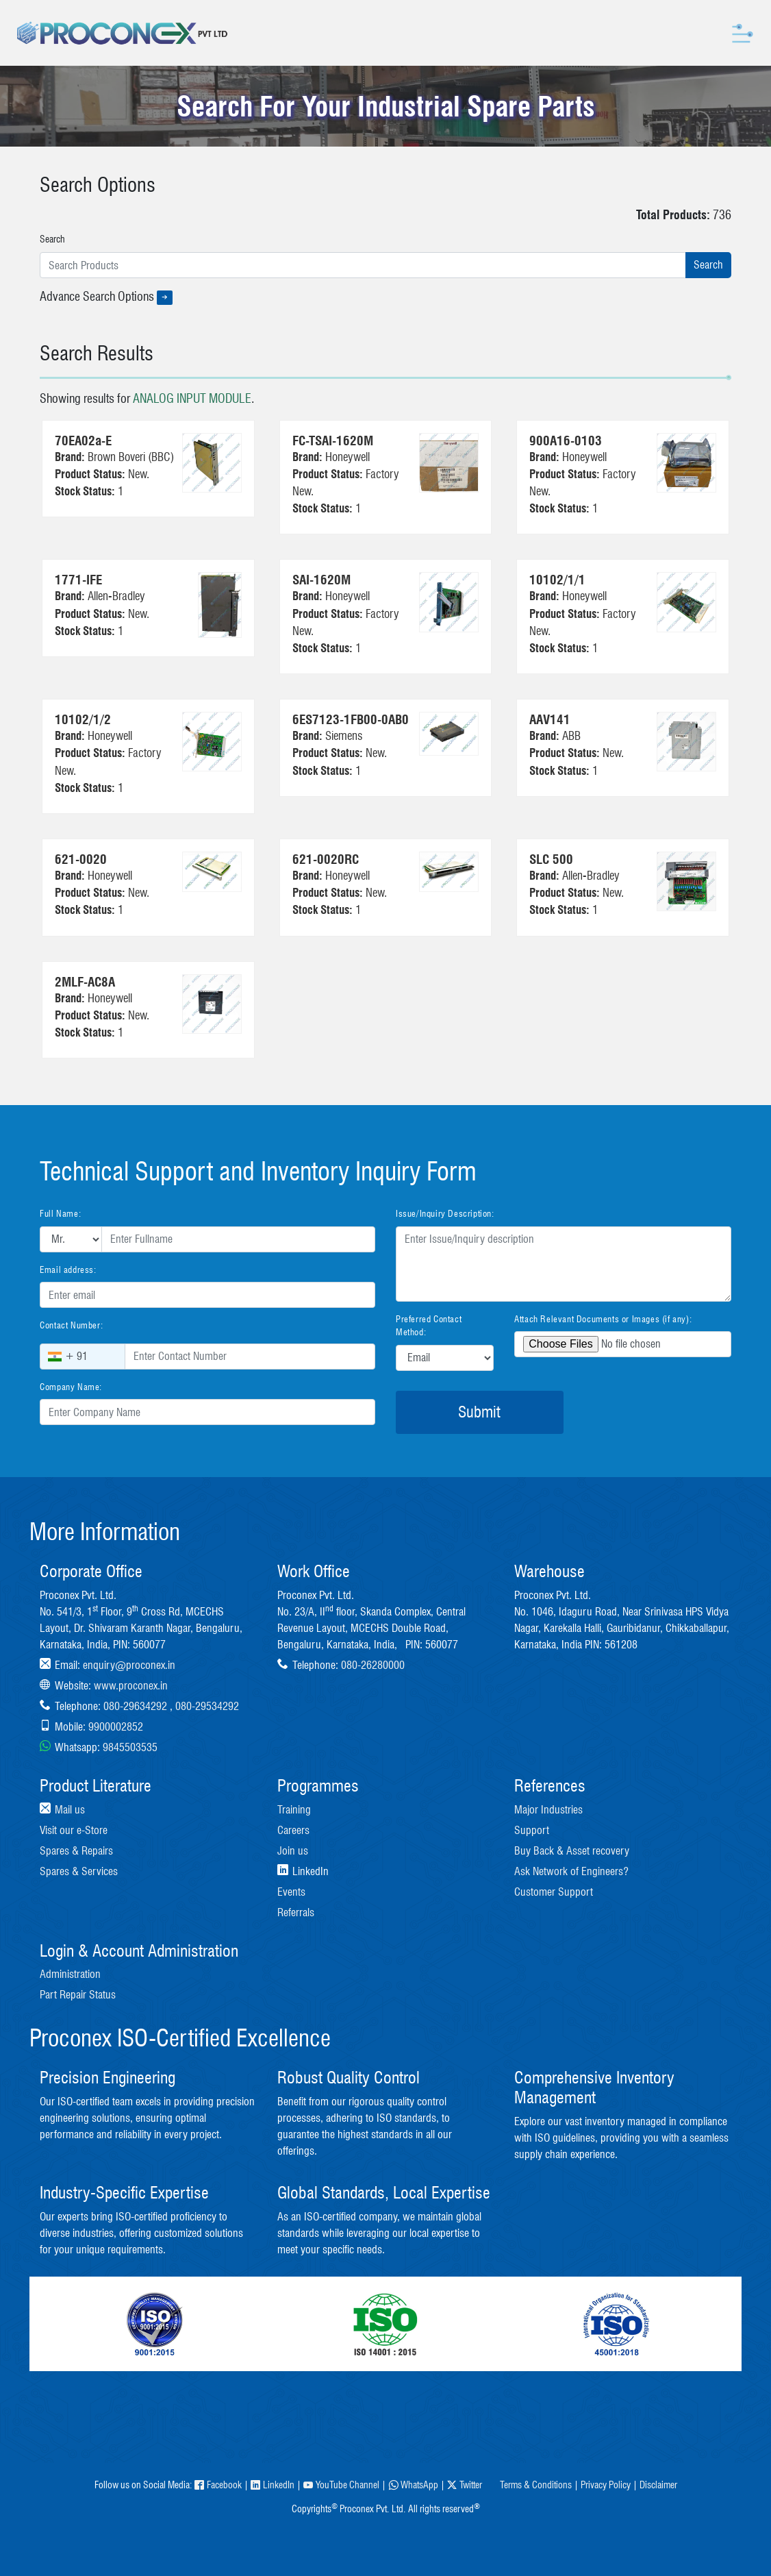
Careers (293, 1830)
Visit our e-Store (74, 1830)
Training (294, 1809)
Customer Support (553, 1891)
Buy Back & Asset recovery (571, 1850)
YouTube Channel (341, 2484)
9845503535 (130, 1747)
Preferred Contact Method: (429, 1325)
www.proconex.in (131, 1685)
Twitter (464, 2484)
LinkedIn (272, 2484)
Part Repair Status (78, 1994)
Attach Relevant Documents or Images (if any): (603, 1318)
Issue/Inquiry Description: (445, 1213)
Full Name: (60, 1213)
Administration (70, 1974)
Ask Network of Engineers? (571, 1871)
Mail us (70, 1809)
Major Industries (548, 1809)
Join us (292, 1850)
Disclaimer (658, 2484)
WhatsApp (413, 2484)
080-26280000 (373, 1665)
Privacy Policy (606, 2484)
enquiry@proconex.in (129, 1665)
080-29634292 (135, 1706)
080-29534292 (207, 1706)
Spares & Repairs (76, 1850)
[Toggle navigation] (742, 33)
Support (531, 1830)
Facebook (218, 2484)
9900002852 (115, 1726)
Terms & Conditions (536, 2484)
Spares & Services (79, 1871)
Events (291, 1891)
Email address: (68, 1269)
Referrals (295, 1912)
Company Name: (71, 1386)
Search (52, 239)
